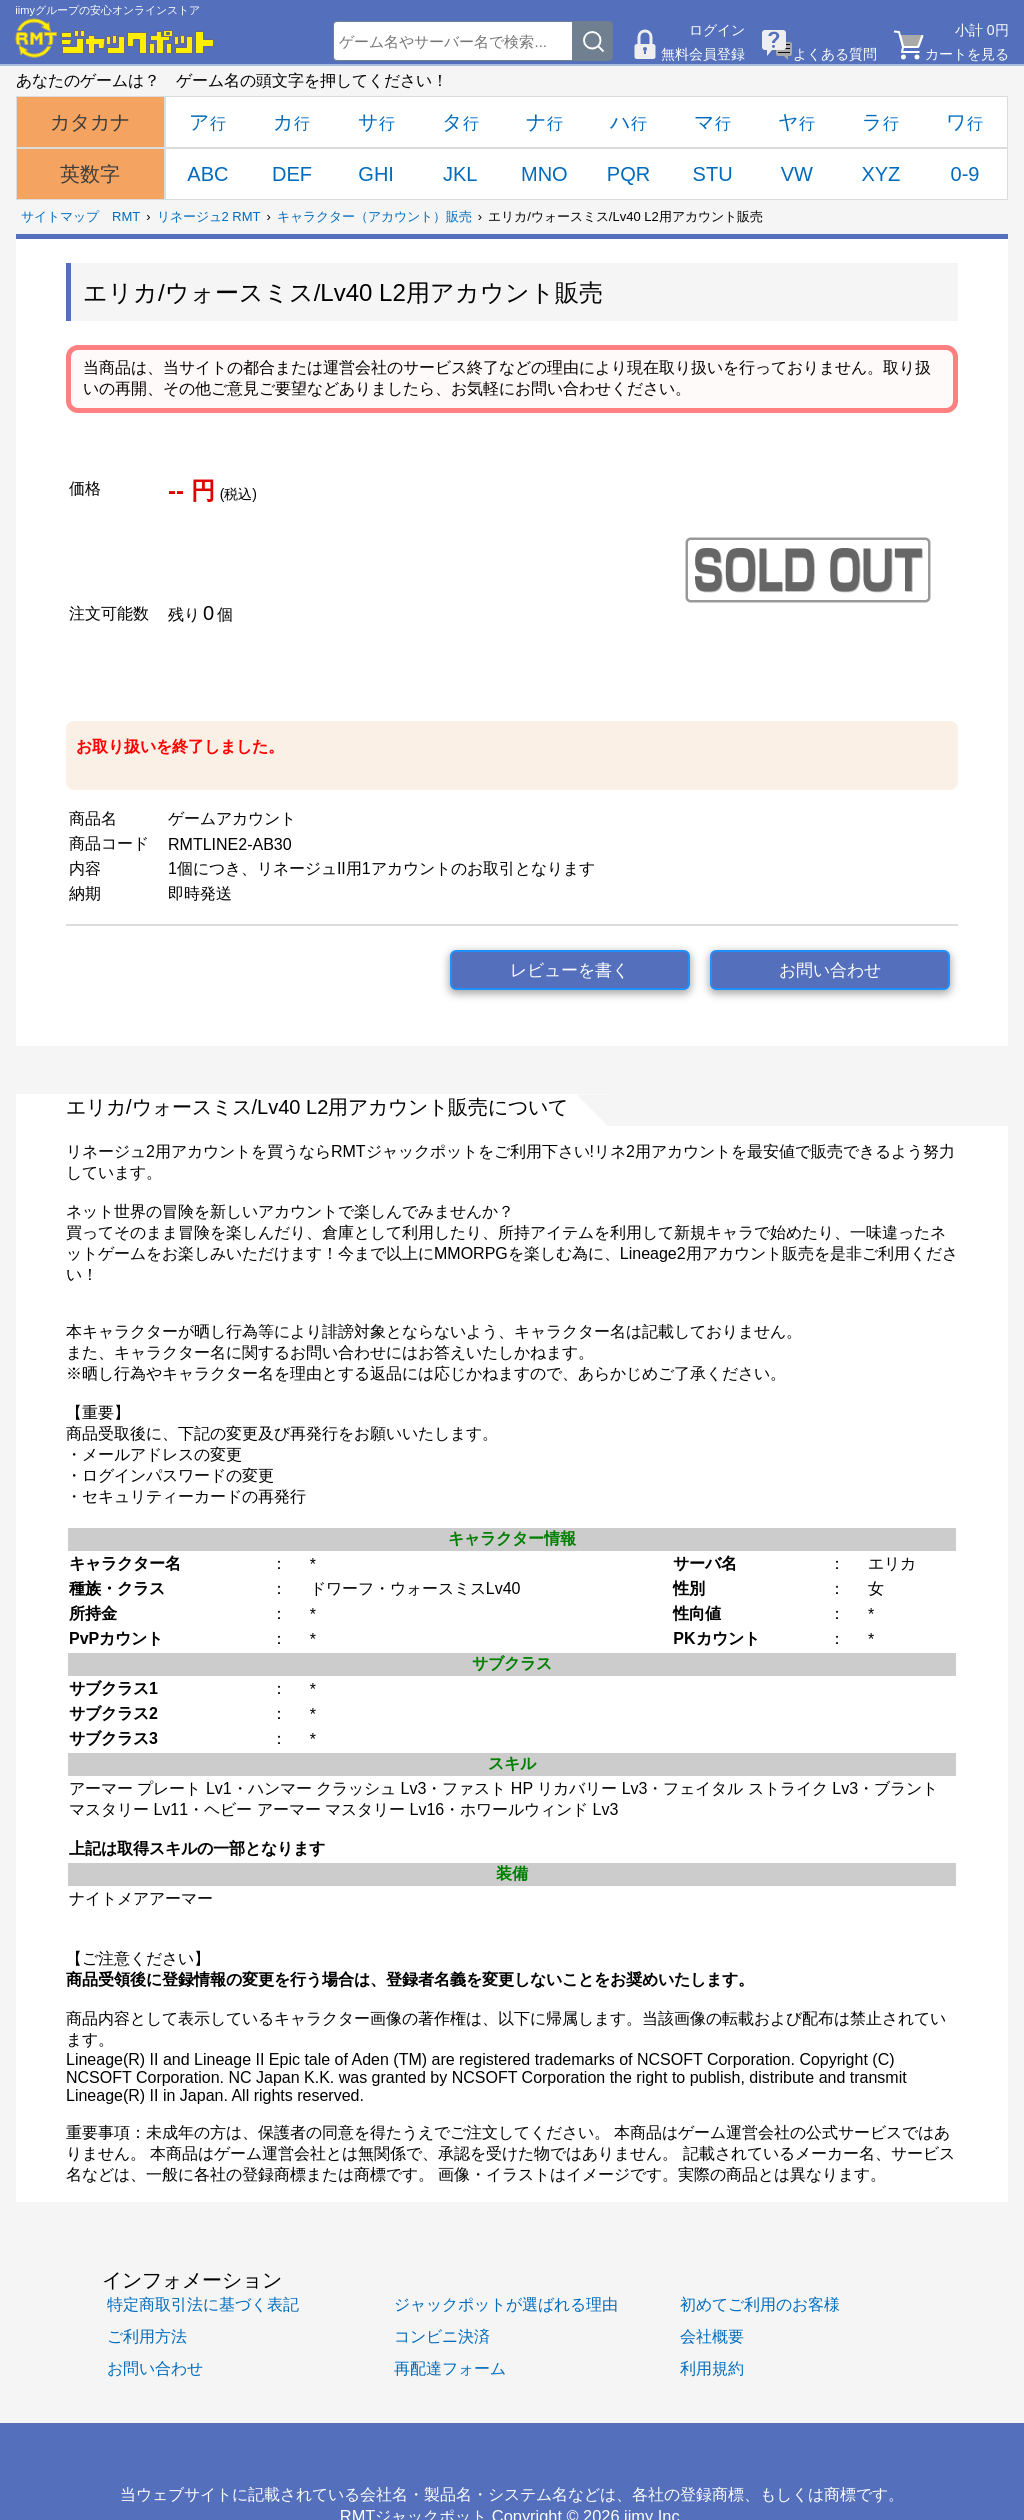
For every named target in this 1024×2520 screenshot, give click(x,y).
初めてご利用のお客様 (760, 2304)
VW (797, 174)
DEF (292, 174)
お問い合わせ (830, 970)
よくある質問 (835, 54)
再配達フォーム (450, 2368)
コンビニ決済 (442, 2336)
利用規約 (712, 2368)
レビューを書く (569, 970)
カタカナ (90, 122)
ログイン (717, 30)
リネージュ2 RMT (209, 216)
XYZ (880, 174)
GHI (376, 174)
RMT (126, 216)
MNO (544, 174)
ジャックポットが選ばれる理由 (506, 2304)
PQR (628, 174)
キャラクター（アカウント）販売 (374, 216)
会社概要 (712, 2336)
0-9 (965, 174)
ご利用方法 (147, 2336)
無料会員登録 (703, 54)
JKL (460, 174)
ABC (207, 174)
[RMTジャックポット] (115, 38)
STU (713, 174)
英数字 (90, 174)
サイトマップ (60, 216)
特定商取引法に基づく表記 (203, 2304)
